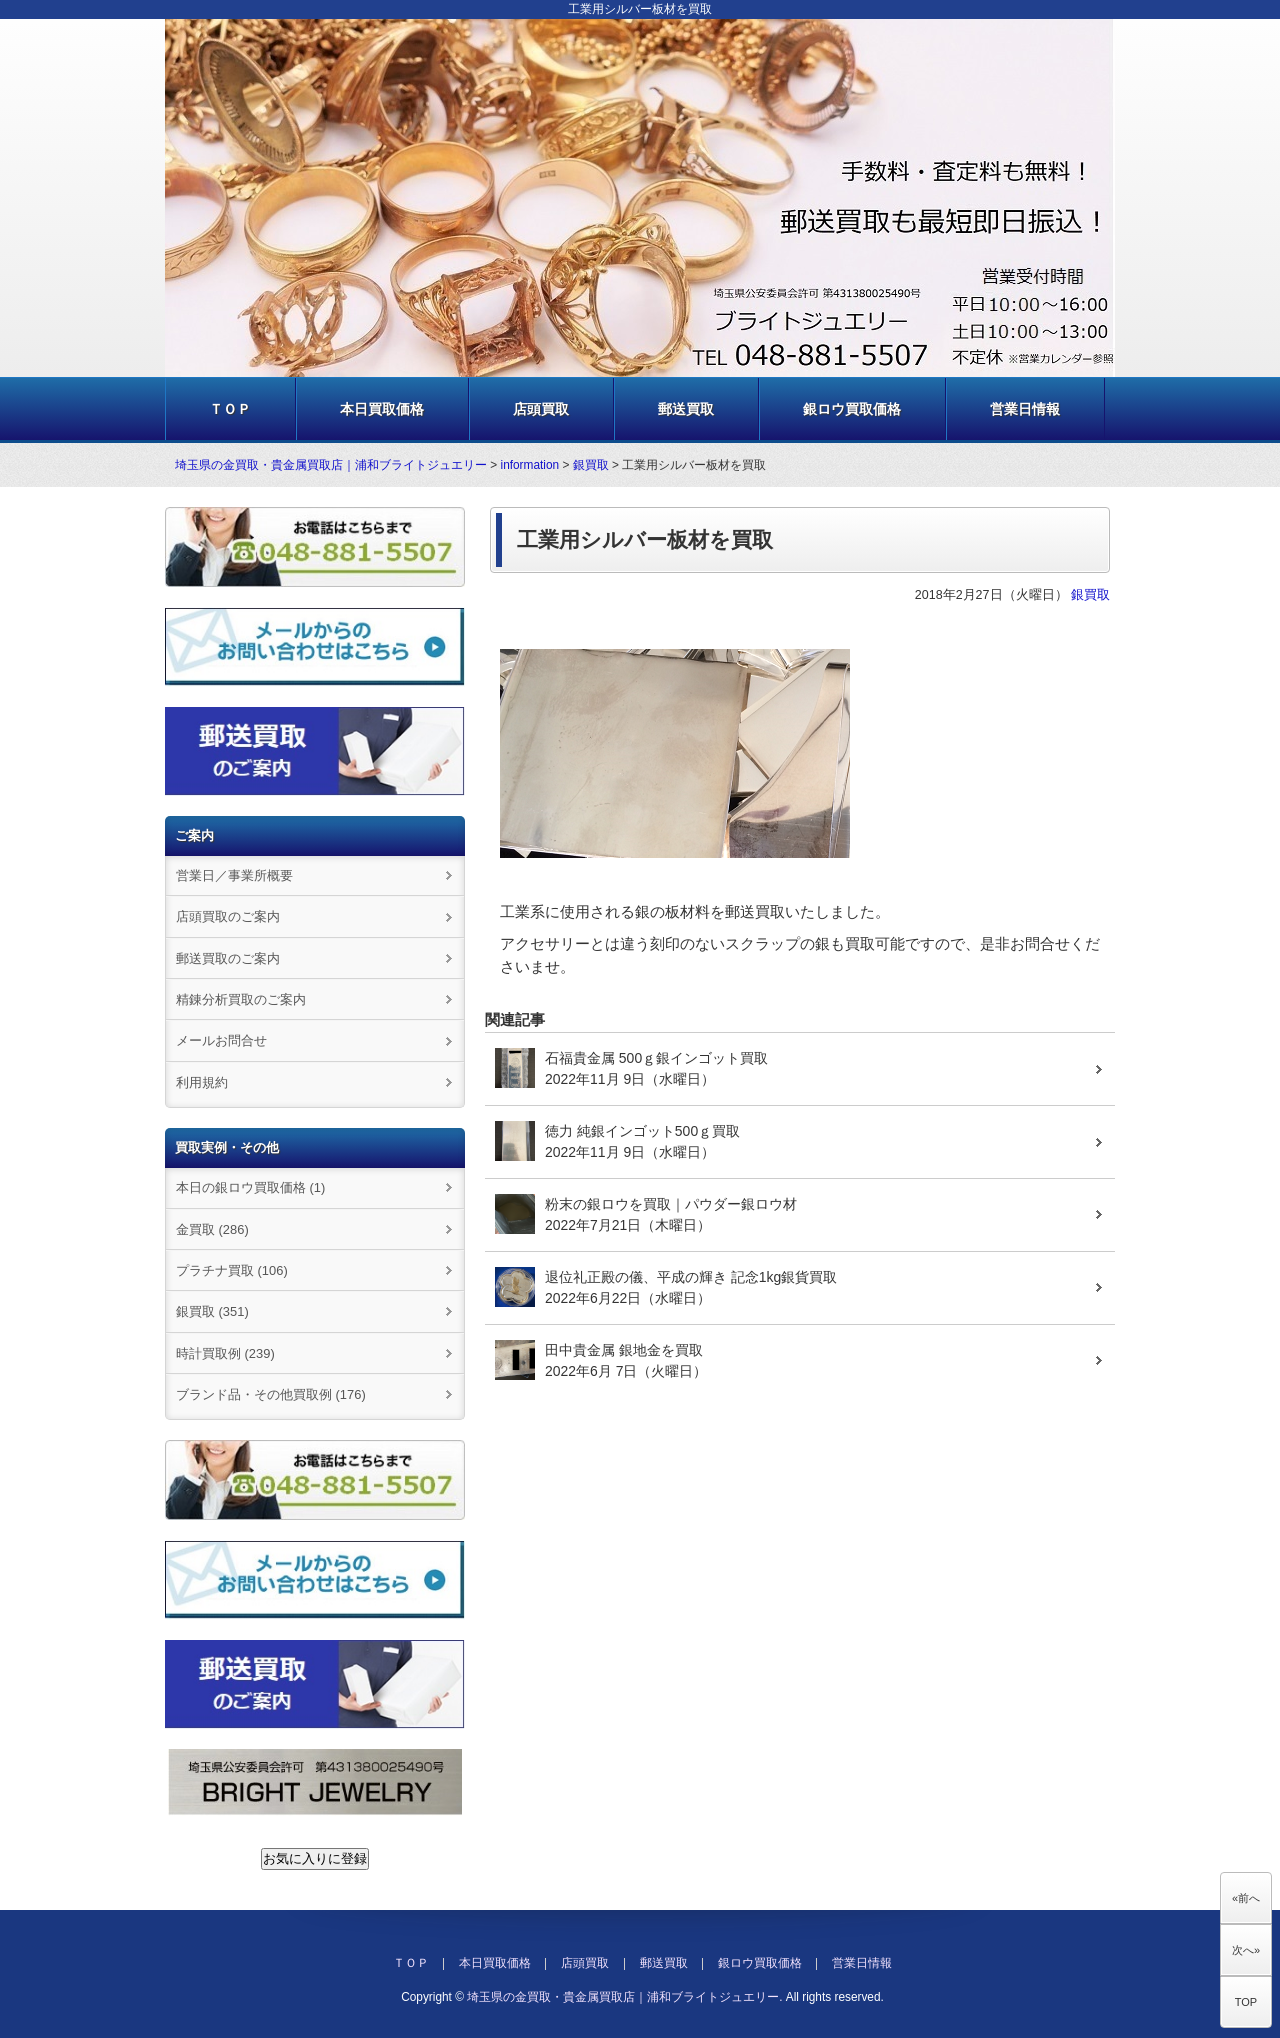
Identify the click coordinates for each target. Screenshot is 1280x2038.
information (530, 465)
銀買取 (591, 465)
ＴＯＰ (230, 409)
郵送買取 (686, 409)
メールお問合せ (221, 1040)
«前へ (1246, 1898)
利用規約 (202, 1082)
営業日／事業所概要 (234, 875)
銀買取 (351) (212, 1311)
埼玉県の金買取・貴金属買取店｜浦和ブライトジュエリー (331, 465)
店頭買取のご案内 (228, 916)
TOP (1246, 2002)
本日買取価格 (382, 409)
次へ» (1246, 1950)
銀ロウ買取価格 (852, 409)
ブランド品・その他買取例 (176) (271, 1394)
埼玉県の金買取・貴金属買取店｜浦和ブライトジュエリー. (624, 1997)
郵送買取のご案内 (228, 958)
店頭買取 (541, 409)
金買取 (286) (212, 1229)
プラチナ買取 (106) (232, 1270)
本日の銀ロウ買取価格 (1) (250, 1187)
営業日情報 (1025, 409)
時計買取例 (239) (225, 1353)
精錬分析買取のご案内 (241, 999)
